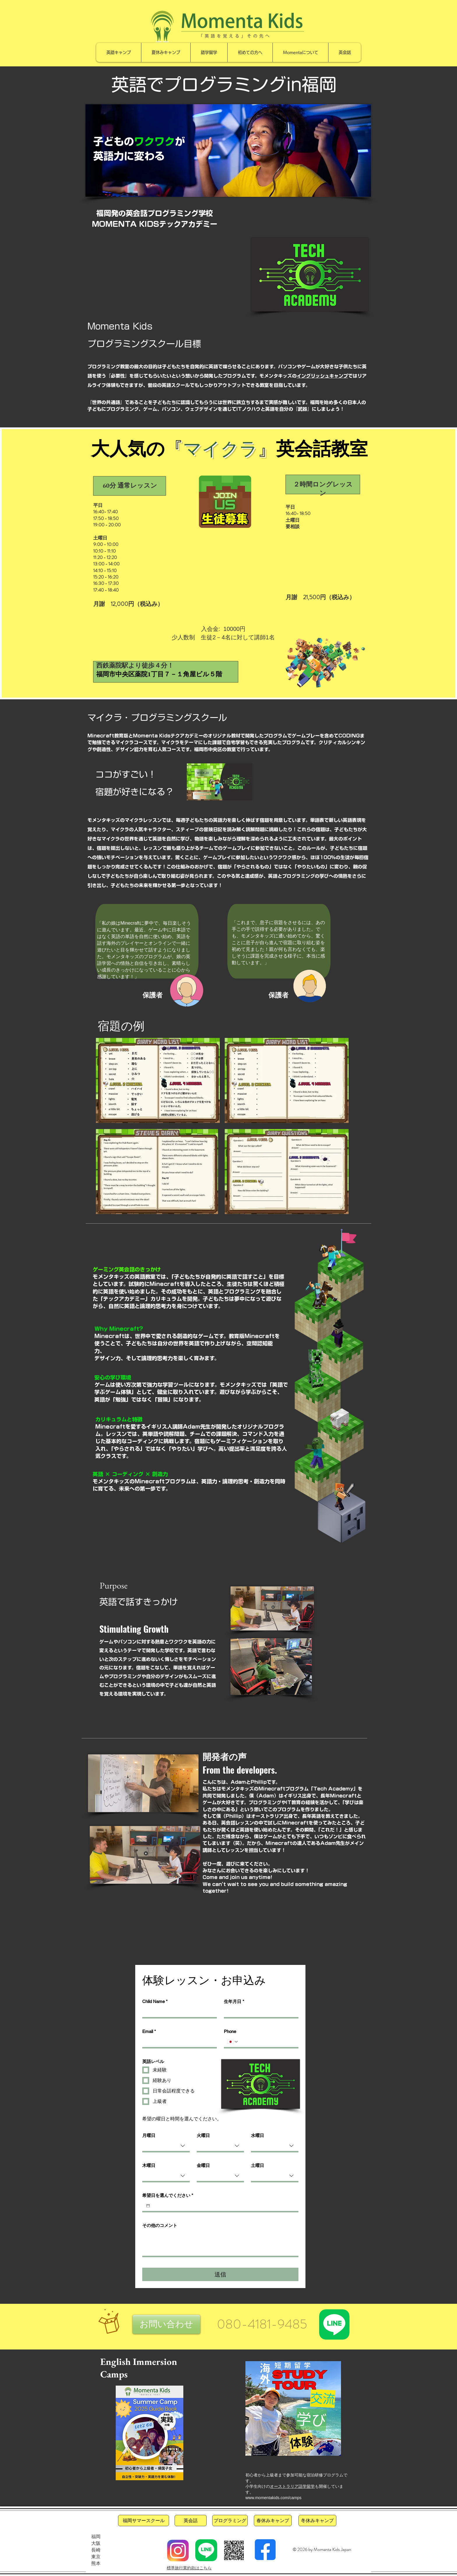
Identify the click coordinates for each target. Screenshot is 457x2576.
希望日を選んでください (167, 2195)
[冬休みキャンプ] (317, 2520)
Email (149, 2031)
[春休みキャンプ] (273, 2520)
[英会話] (191, 2520)
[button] (166, 2324)
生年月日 (234, 2001)
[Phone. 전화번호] (266, 2042)
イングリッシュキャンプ (322, 376)
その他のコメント (159, 2225)
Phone (230, 2031)
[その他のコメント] (220, 2243)
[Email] (177, 2042)
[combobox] (166, 2146)
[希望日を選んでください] (148, 2205)
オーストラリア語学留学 (292, 2486)
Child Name (155, 2001)
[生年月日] (259, 2012)
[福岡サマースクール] (143, 2520)
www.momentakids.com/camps (273, 2497)
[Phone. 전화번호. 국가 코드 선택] (232, 2041)
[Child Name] (177, 2012)
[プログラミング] (230, 2520)
